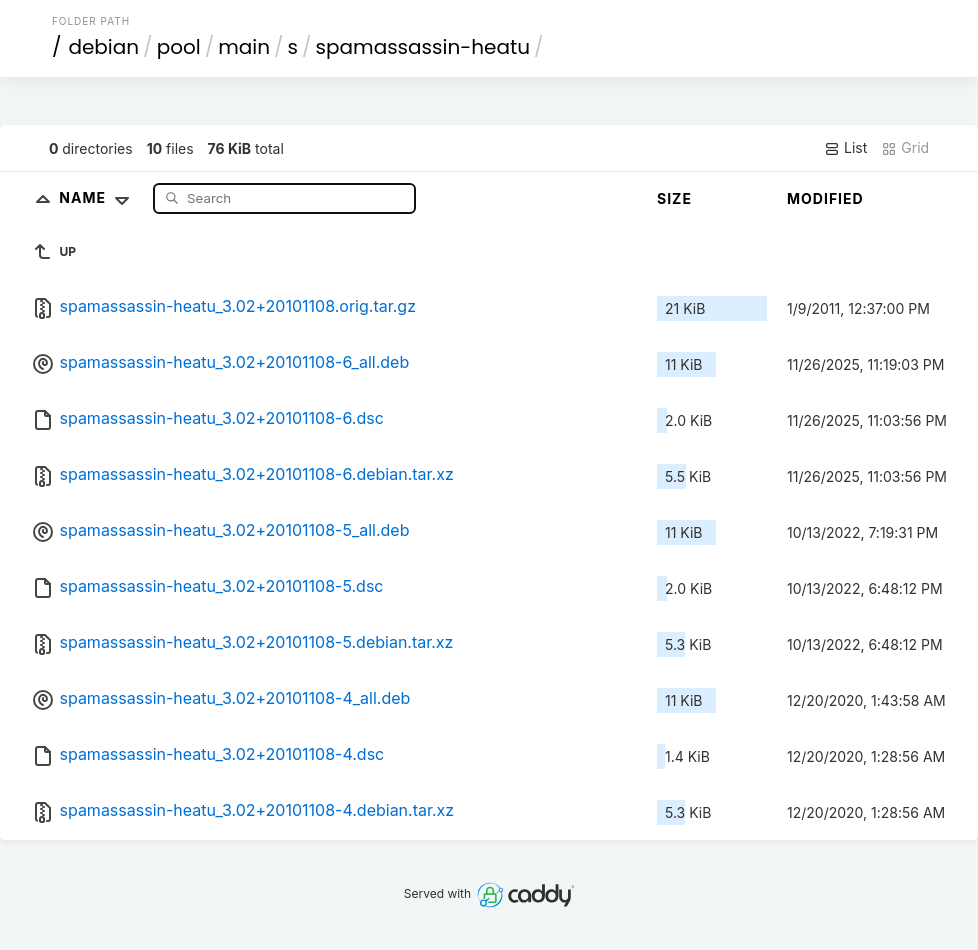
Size (674, 198)
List (845, 148)
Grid (905, 148)
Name (98, 197)
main (244, 47)
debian (103, 47)
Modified (825, 198)
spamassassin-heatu (423, 47)
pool (179, 47)
